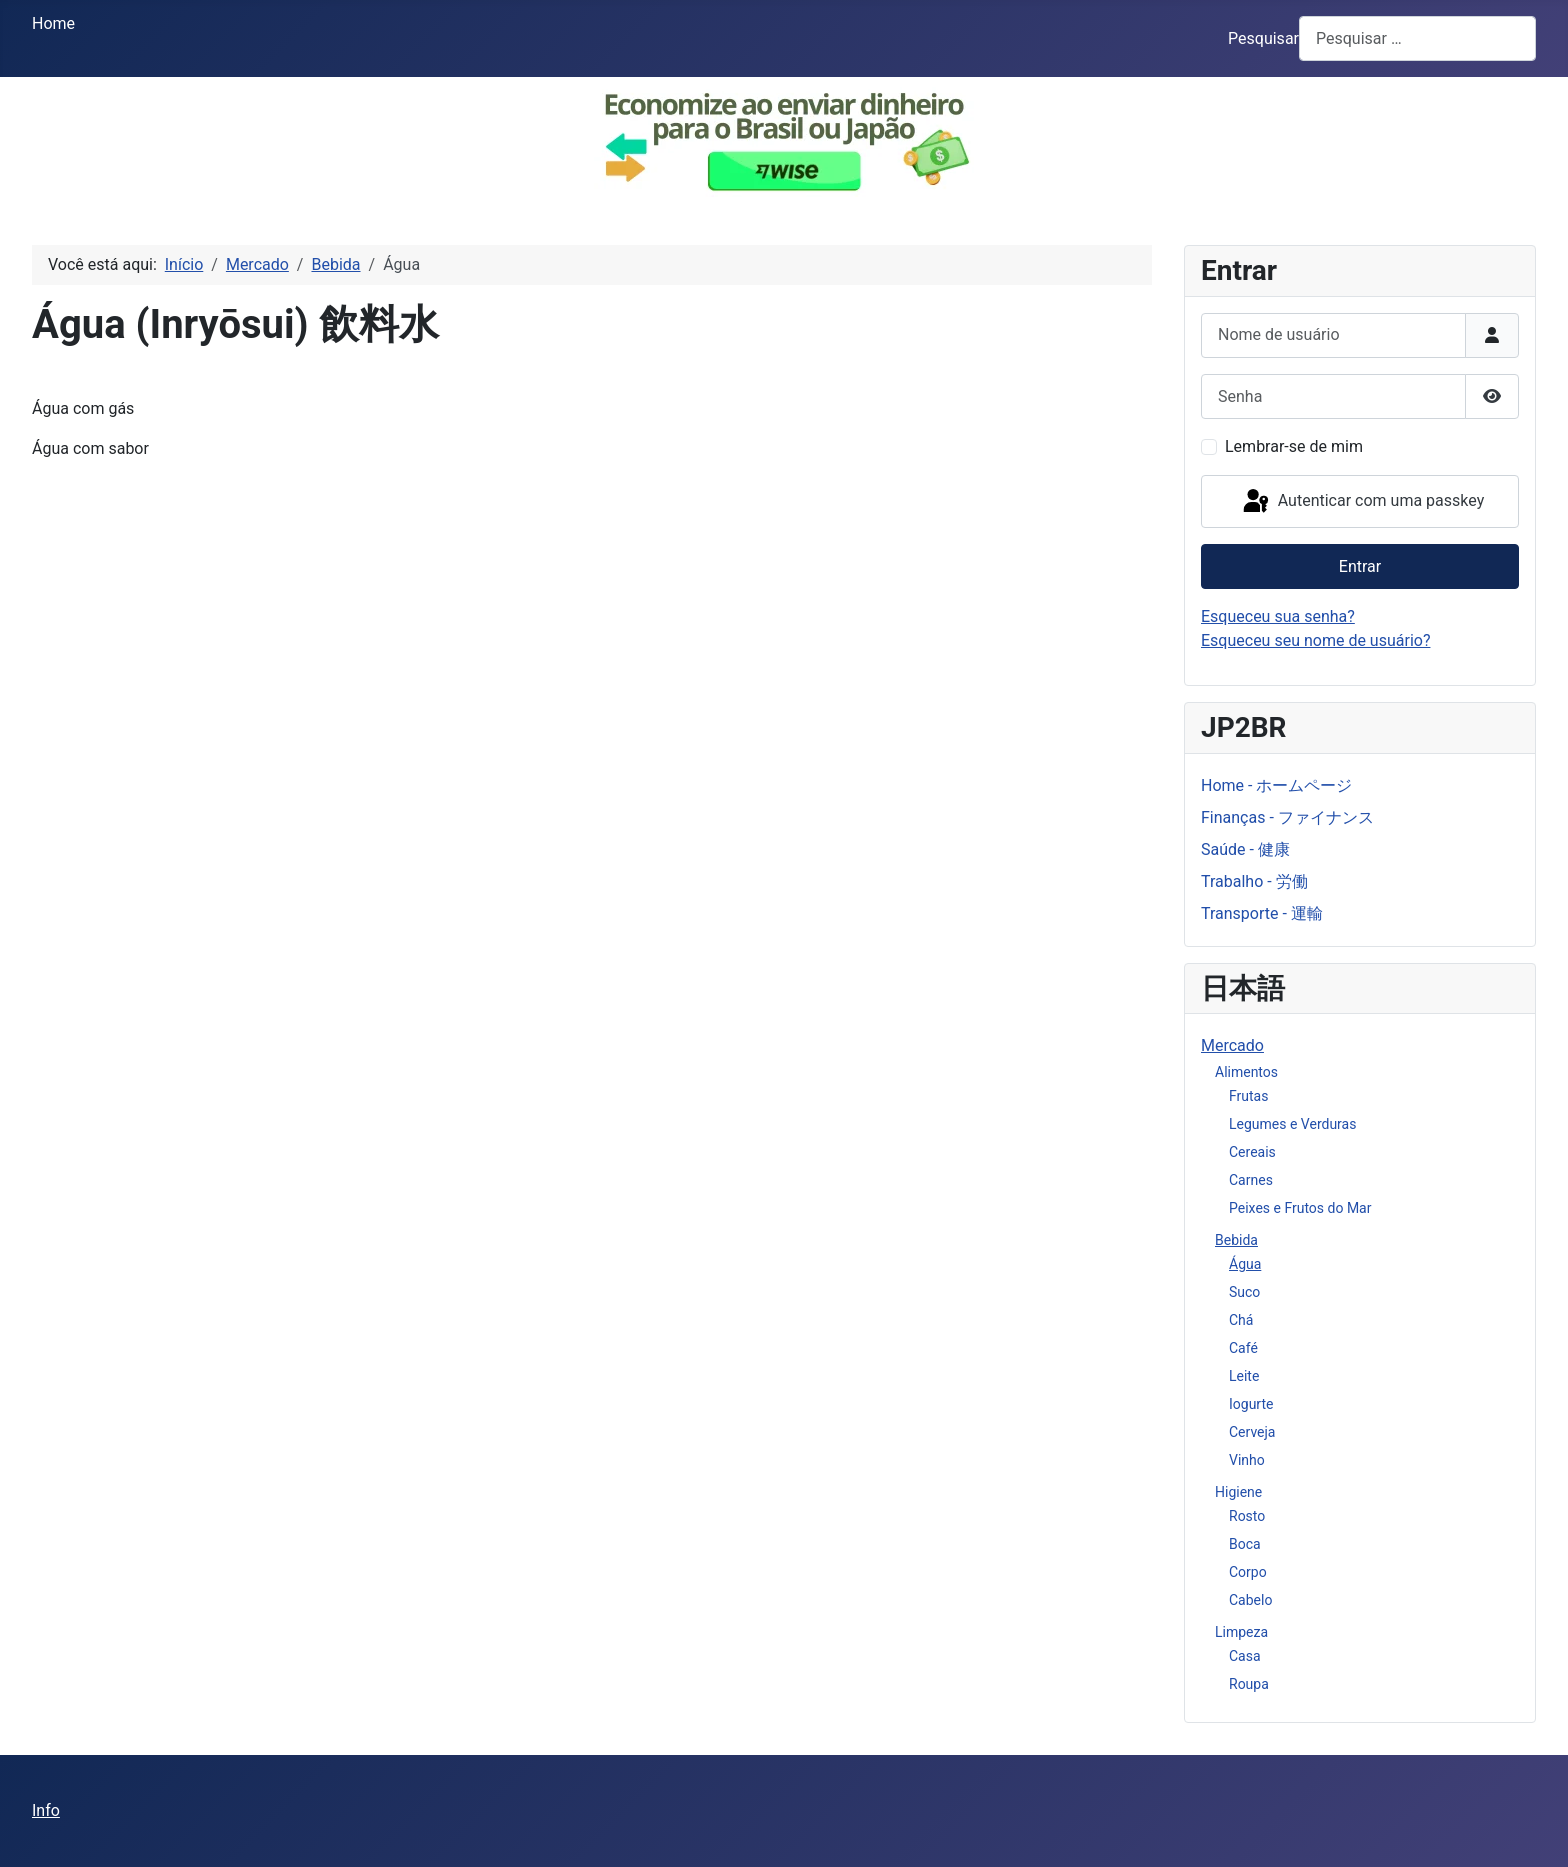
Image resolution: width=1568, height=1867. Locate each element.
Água (1245, 1264)
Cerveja (1252, 1432)
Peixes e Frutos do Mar (1300, 1208)
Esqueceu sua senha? (1278, 616)
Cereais (1252, 1152)
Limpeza (1241, 1632)
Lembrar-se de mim (1294, 446)
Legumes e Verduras (1292, 1124)
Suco (1244, 1292)
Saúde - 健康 (1245, 849)
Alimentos (1246, 1072)
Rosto (1247, 1516)
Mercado (1232, 1045)
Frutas (1248, 1096)
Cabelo (1250, 1600)
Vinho (1247, 1460)
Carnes (1251, 1180)
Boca (1245, 1544)
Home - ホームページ (1276, 785)
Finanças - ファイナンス (1287, 817)
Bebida (1236, 1240)
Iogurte (1251, 1404)
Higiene (1238, 1492)
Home (53, 23)
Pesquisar (1263, 38)
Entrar (1360, 566)
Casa (1245, 1656)
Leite (1244, 1376)
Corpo (1248, 1572)
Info (46, 1810)
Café (1243, 1348)
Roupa (1249, 1684)
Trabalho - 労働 (1254, 881)
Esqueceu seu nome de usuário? (1315, 640)
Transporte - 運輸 (1262, 913)
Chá (1241, 1320)
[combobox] (1417, 38)
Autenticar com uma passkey (1362, 502)
